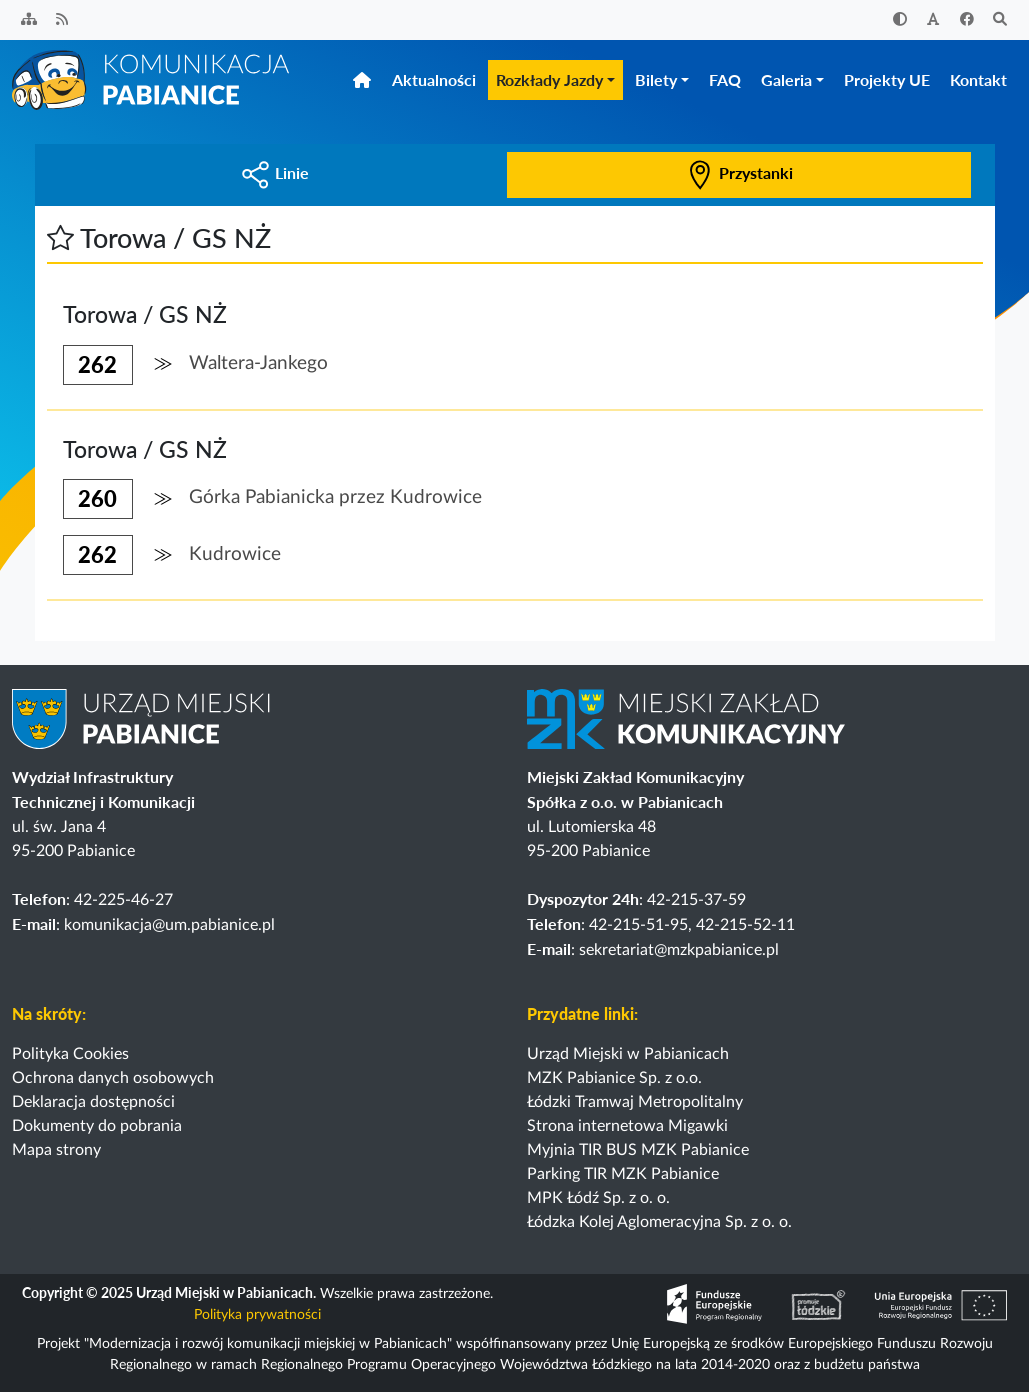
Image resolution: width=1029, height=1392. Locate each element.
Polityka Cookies (70, 1054)
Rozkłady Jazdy (549, 79)
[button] (60, 237)
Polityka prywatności (257, 1315)
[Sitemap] (29, 20)
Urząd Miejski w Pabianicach (628, 1054)
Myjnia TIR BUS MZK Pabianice (638, 1150)
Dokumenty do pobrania (97, 1126)
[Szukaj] (1001, 20)
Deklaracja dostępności (93, 1102)
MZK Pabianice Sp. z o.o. (614, 1078)
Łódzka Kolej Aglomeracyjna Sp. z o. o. (659, 1222)
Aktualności (434, 79)
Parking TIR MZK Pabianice (623, 1174)
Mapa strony (56, 1150)
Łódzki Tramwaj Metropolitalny (635, 1102)
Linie (275, 172)
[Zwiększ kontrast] (900, 20)
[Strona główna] (152, 79)
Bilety (656, 79)
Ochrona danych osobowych (113, 1078)
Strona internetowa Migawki (627, 1126)
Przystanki (739, 172)
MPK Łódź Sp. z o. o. (598, 1198)
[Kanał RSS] (63, 20)
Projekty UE (887, 79)
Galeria (786, 79)
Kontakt (978, 79)
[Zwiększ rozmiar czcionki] (934, 20)
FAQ (725, 79)
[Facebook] (967, 20)
